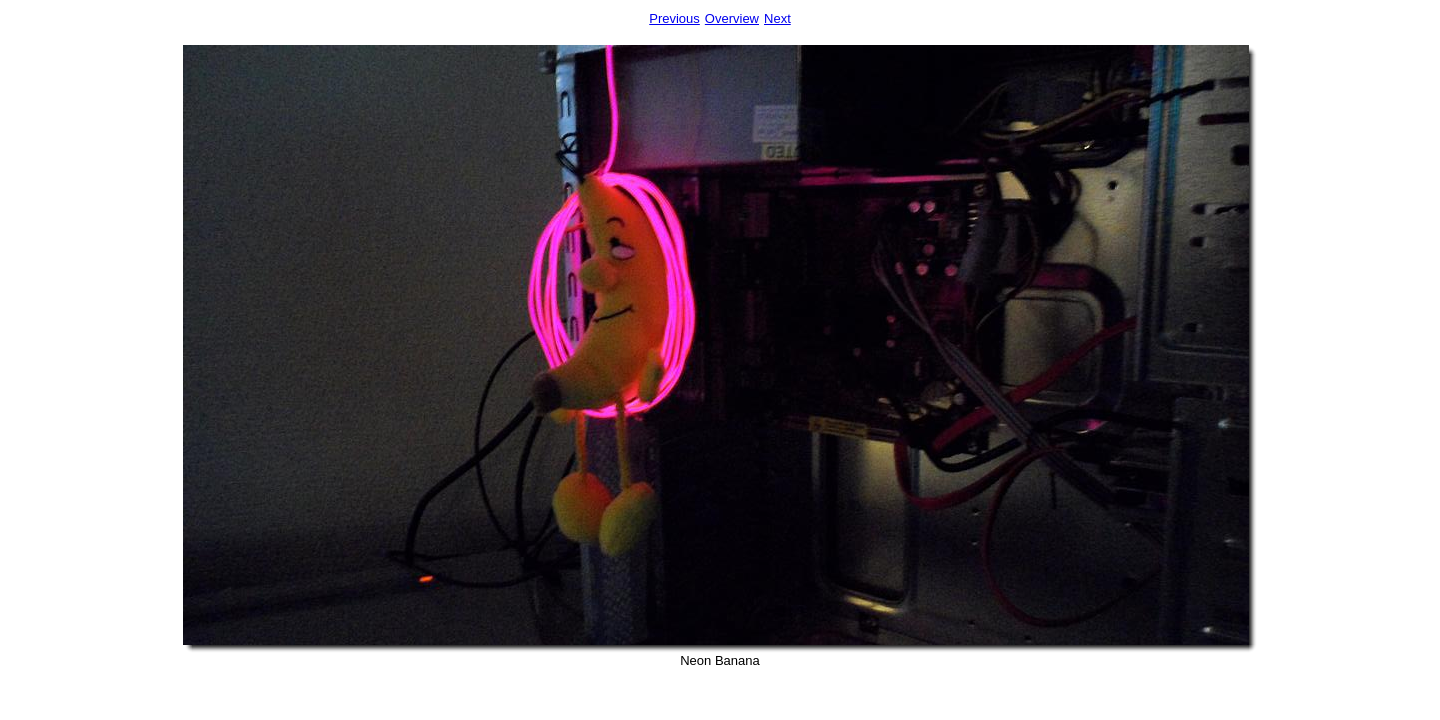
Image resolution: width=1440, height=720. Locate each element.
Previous (674, 18)
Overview (732, 18)
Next (777, 18)
